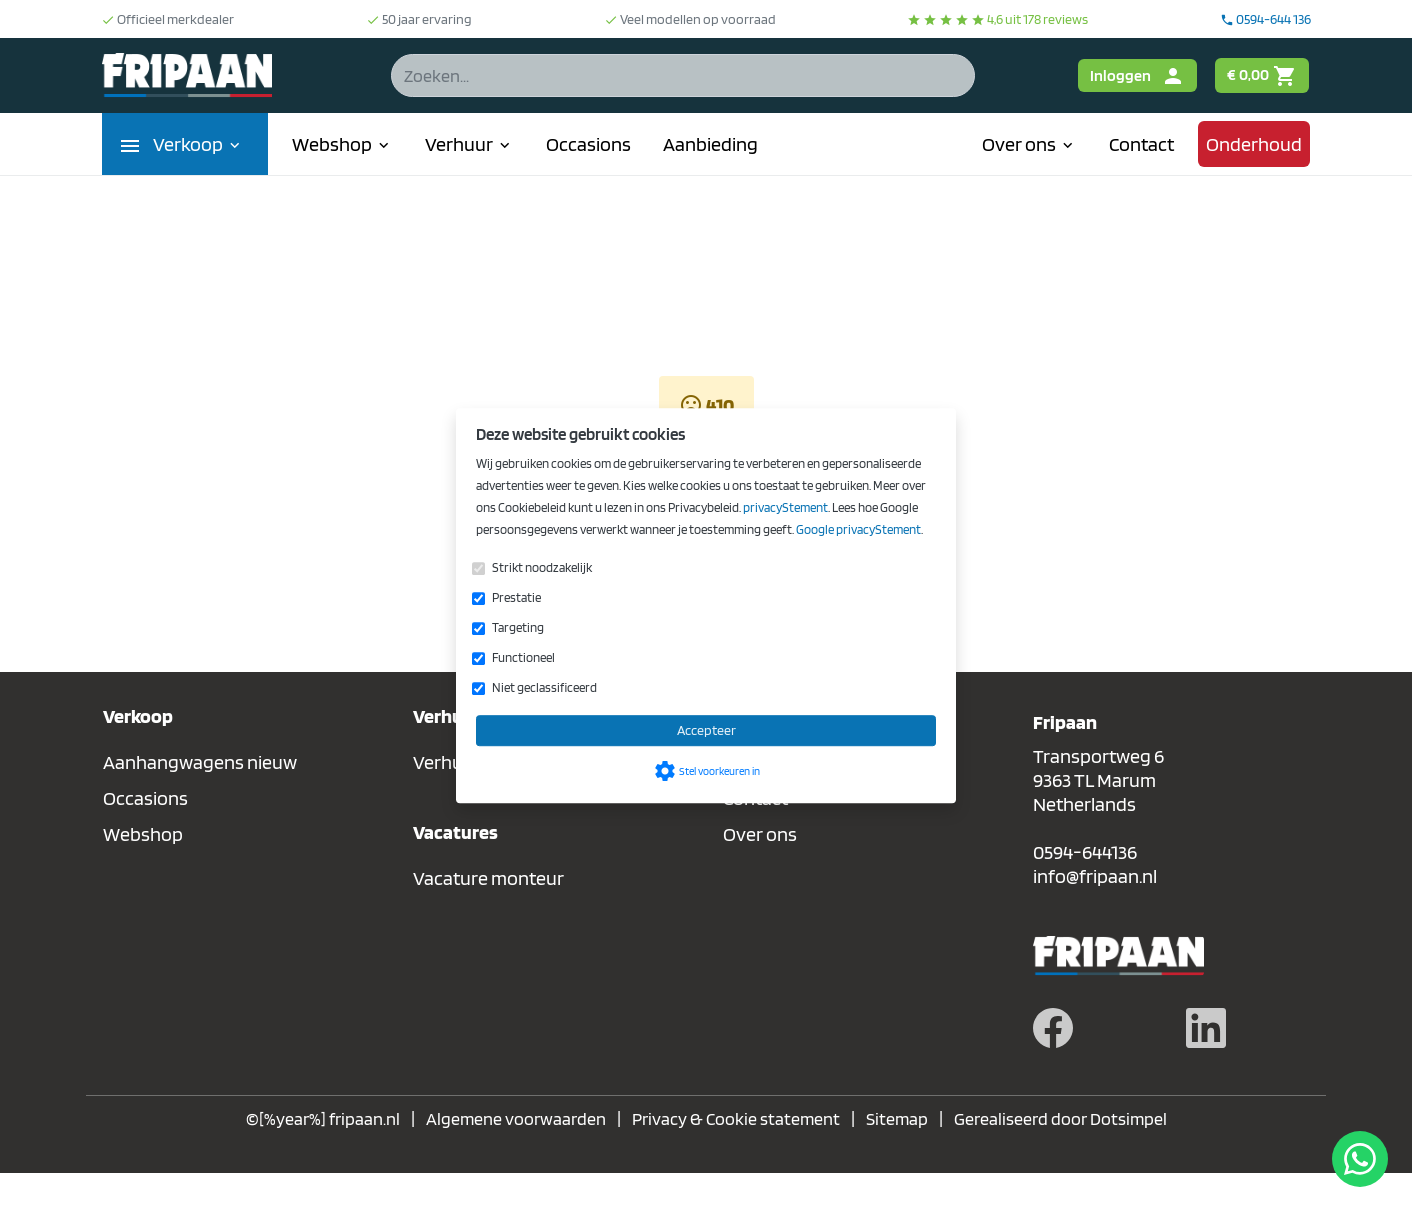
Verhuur (447, 762)
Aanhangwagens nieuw (200, 762)
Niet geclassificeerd (544, 687)
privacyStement (785, 507)
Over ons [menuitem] (1029, 144)
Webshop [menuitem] (342, 144)
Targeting (518, 627)
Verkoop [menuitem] (198, 144)
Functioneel (523, 657)
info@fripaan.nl (1095, 876)
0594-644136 (1085, 852)
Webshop (143, 834)
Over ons (760, 834)
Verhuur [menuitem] (469, 144)
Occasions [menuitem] (588, 144)
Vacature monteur (488, 878)
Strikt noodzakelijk (542, 567)
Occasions (145, 798)
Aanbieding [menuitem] (710, 144)
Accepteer (706, 730)
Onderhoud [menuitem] (1254, 144)
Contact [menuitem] (1141, 144)
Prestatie (516, 597)
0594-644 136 (1265, 19)
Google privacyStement (858, 529)
